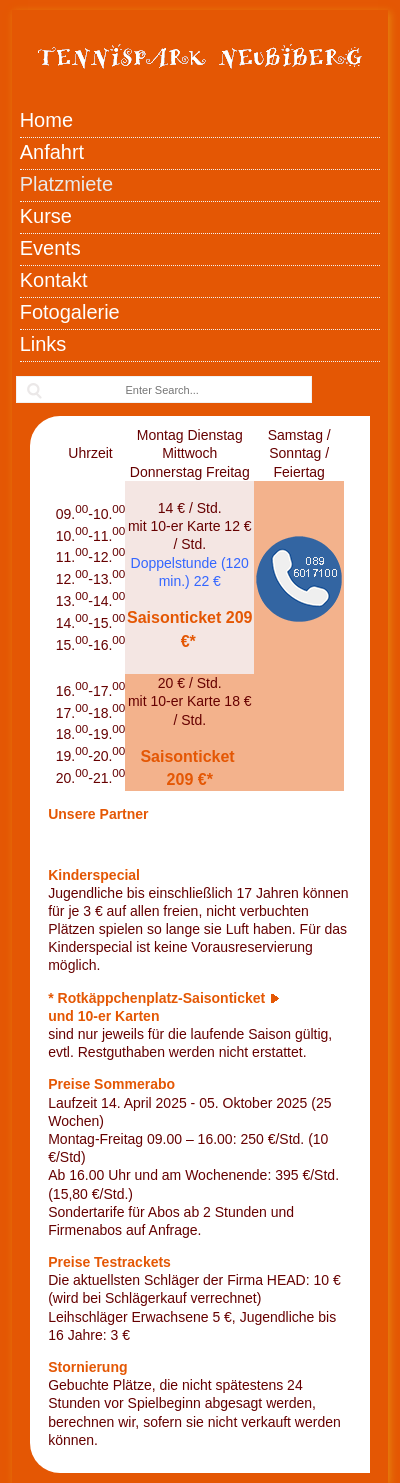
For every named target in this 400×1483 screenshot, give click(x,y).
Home (46, 120)
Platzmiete (66, 184)
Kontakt (54, 280)
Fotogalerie (70, 312)
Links (43, 344)
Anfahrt (52, 152)
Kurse (46, 216)
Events (50, 248)
